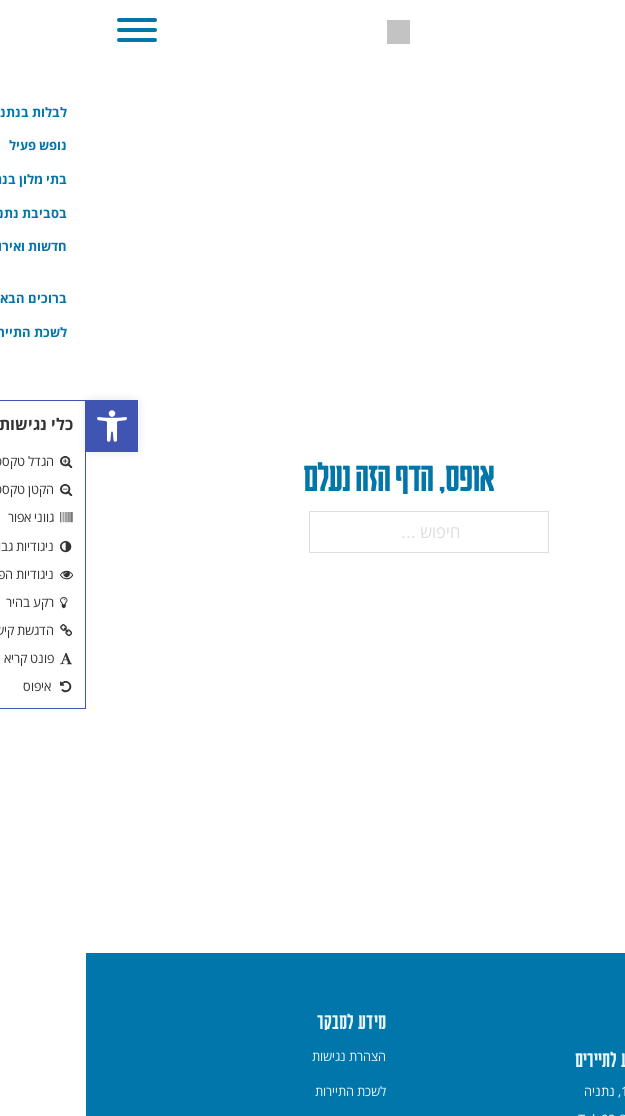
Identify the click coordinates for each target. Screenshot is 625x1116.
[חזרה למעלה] (584, 1074)
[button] (51, 30)
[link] (26, 426)
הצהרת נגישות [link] (263, 1056)
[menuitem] (263, 1056)
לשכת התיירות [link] (264, 1091)
